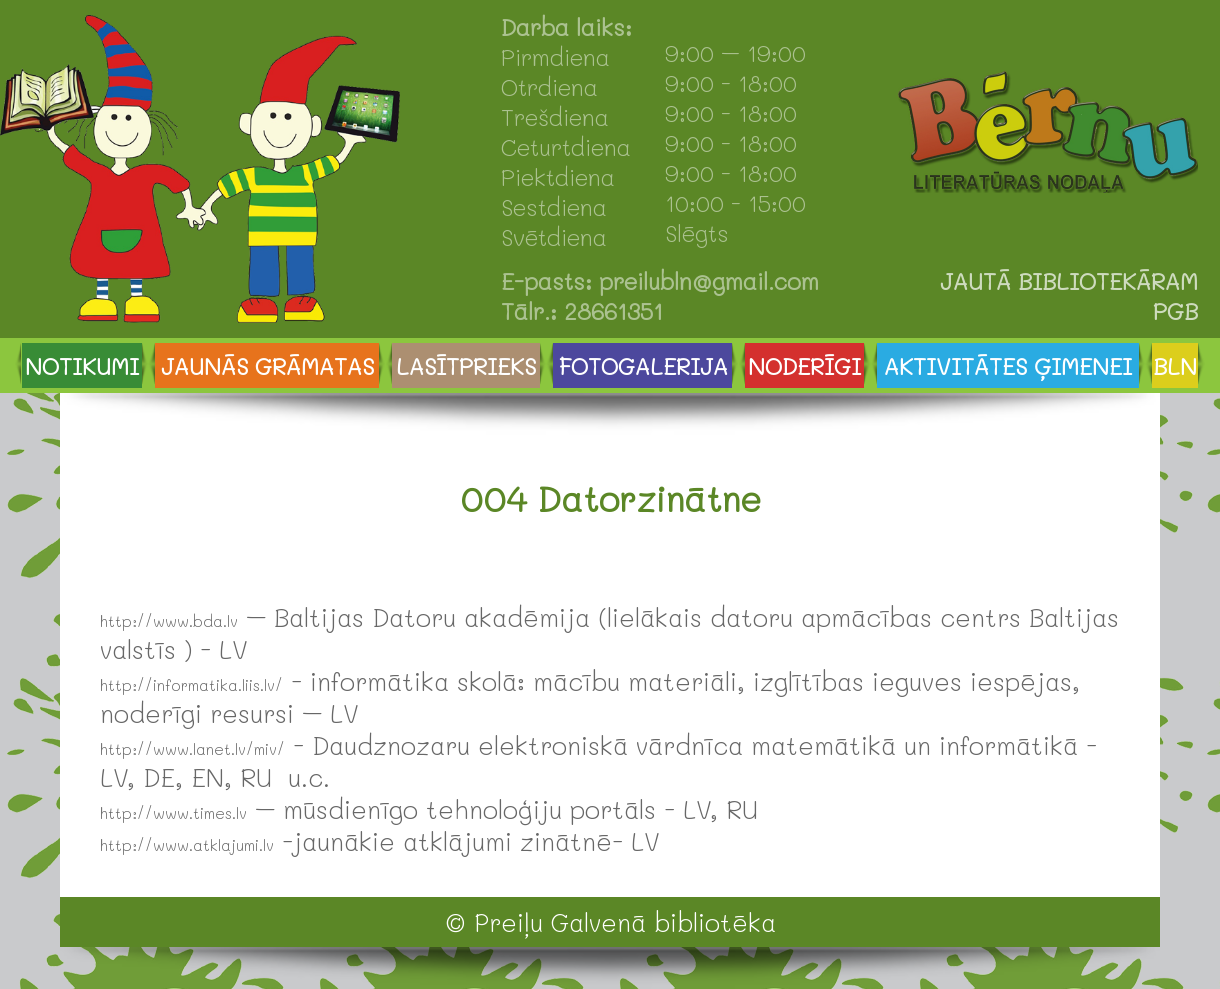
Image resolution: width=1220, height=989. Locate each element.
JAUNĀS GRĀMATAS (267, 366)
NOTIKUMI (82, 366)
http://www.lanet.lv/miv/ (192, 749)
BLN (1175, 366)
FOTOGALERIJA (643, 366)
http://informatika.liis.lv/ (191, 685)
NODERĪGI (804, 366)
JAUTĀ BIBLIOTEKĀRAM (1069, 281)
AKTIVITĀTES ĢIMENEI (1008, 366)
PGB (1175, 311)
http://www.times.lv (173, 813)
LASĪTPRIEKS (466, 366)
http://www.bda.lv (169, 621)
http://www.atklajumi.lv (187, 845)
